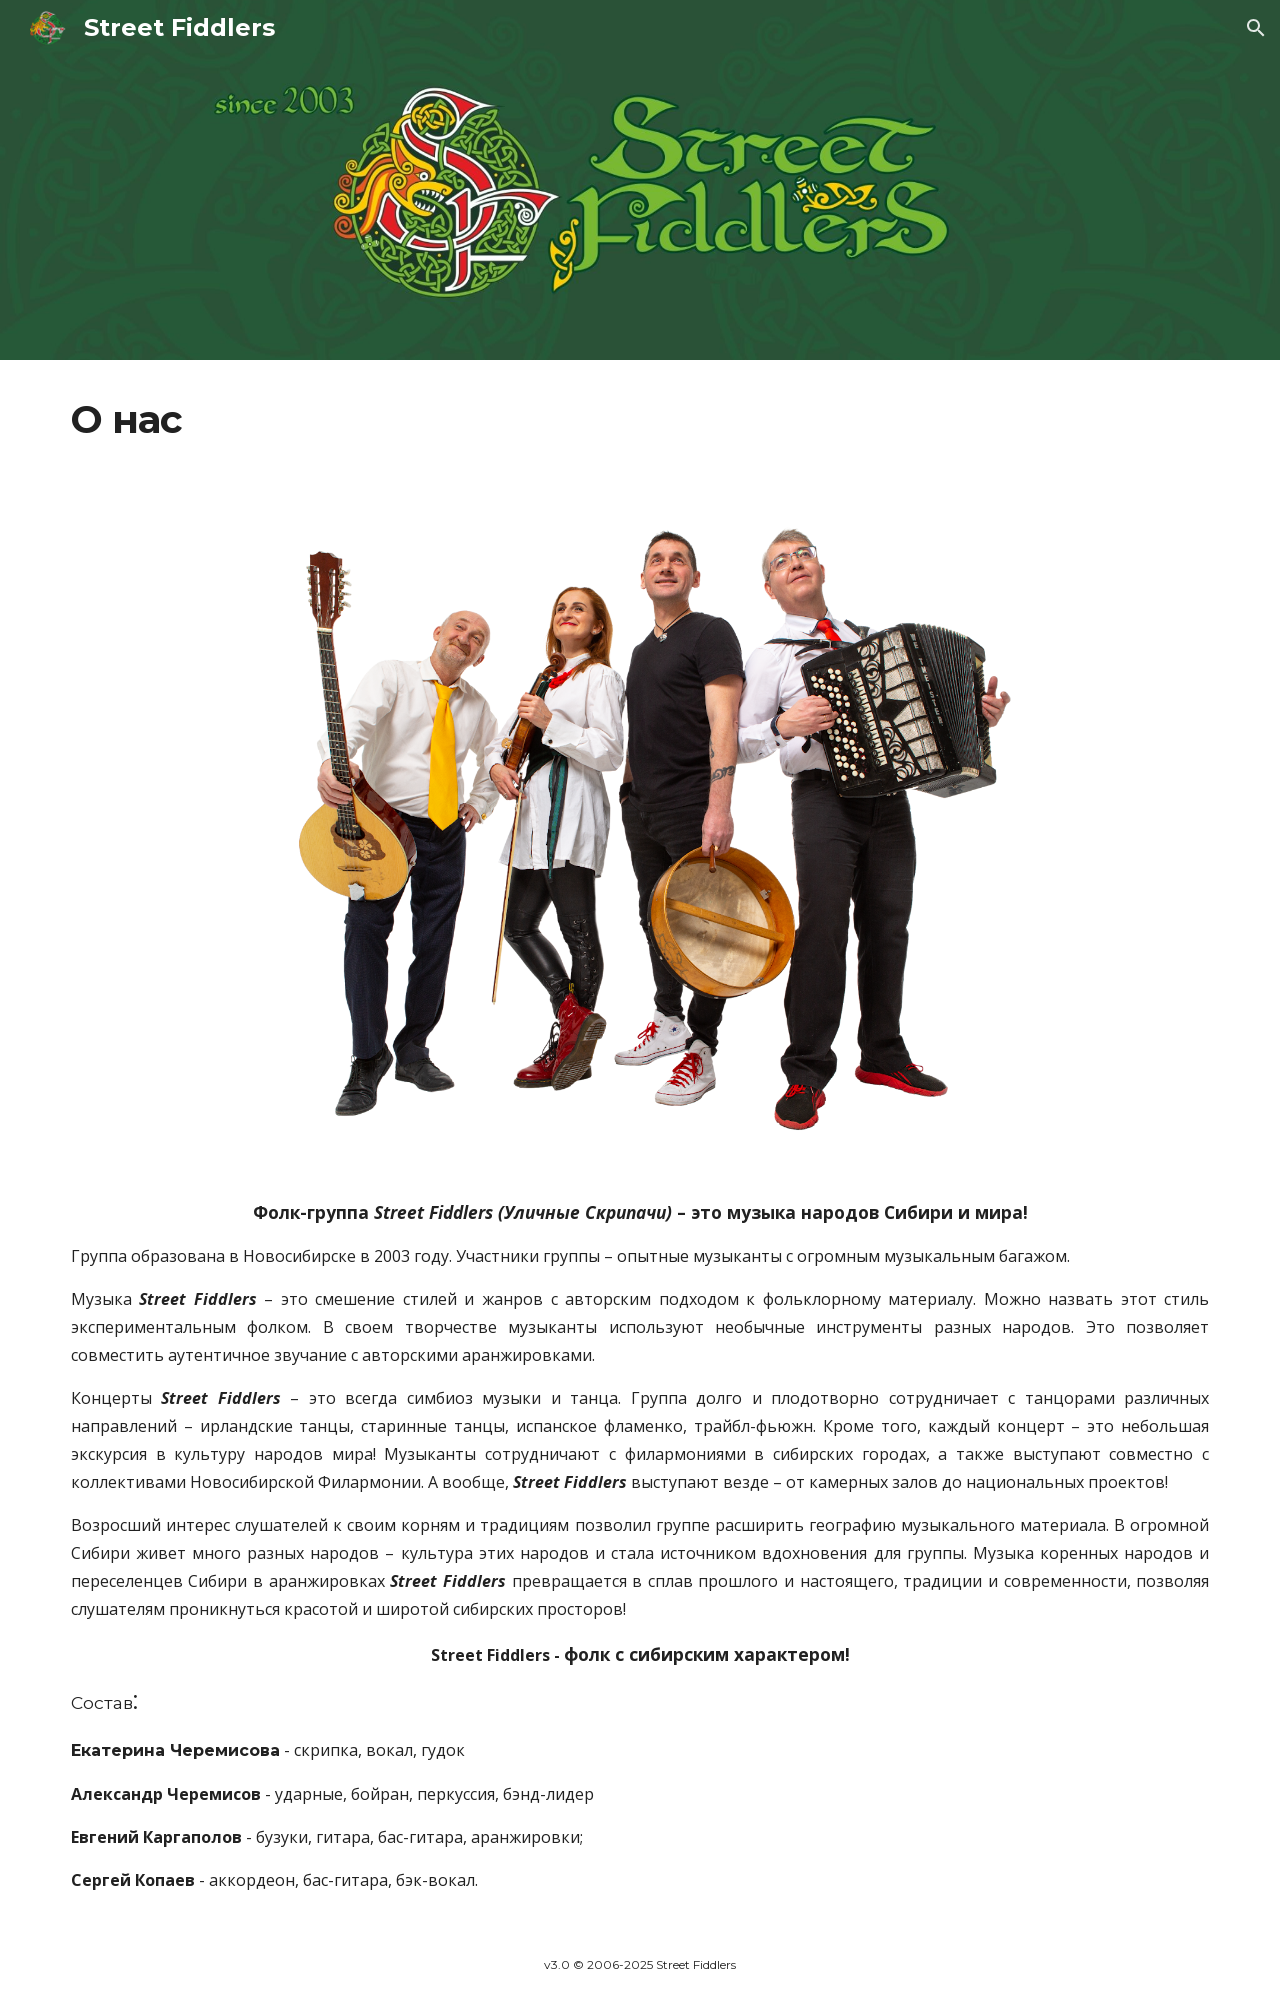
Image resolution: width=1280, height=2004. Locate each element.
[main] (640, 420)
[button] (1256, 28)
